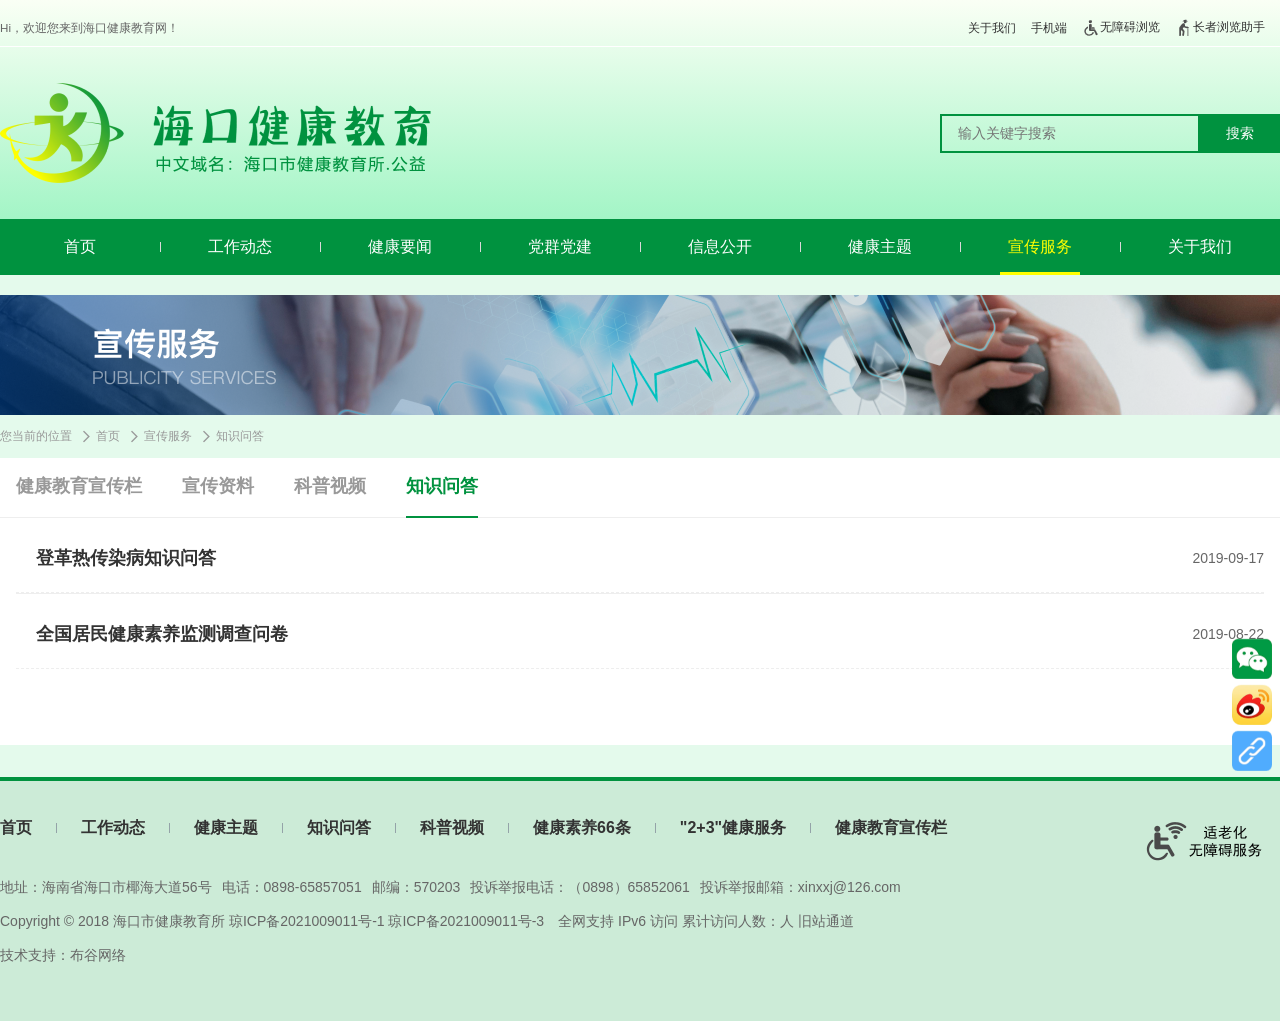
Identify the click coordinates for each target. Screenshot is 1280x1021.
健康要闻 (400, 246)
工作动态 (240, 246)
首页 (80, 246)
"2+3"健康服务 (733, 827)
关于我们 (992, 28)
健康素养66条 (582, 827)
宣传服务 (1040, 246)
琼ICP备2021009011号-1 (307, 921)
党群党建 (560, 246)
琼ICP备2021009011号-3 (466, 921)
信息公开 (720, 246)
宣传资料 (218, 486)
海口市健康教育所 (169, 921)
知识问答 (240, 436)
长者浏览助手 (1220, 28)
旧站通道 (826, 921)
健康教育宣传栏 (79, 486)
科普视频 (330, 486)
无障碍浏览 (1121, 28)
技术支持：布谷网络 (63, 955)
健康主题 (880, 246)
